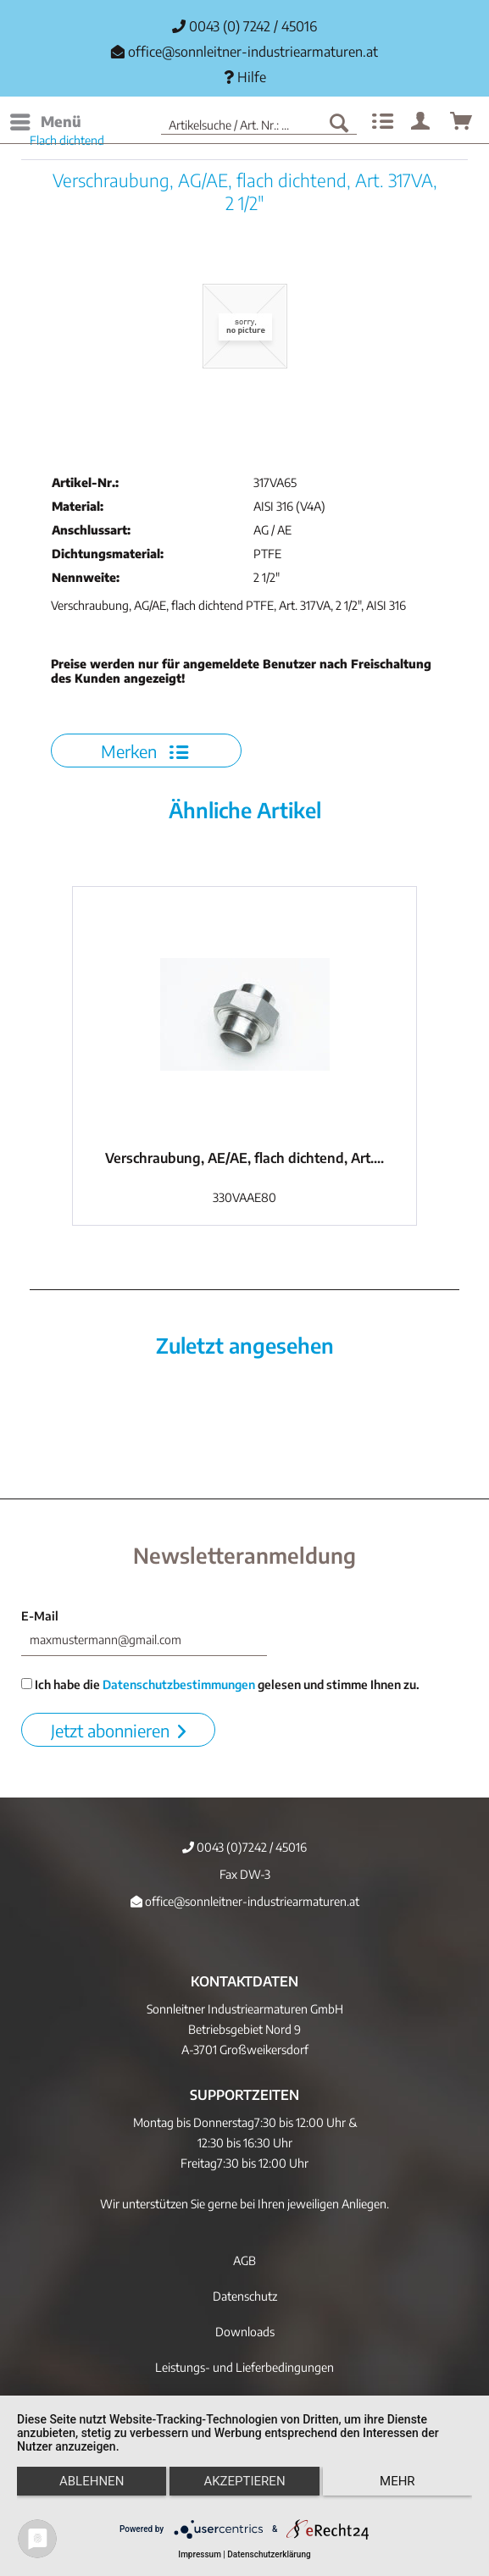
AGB (244, 2260)
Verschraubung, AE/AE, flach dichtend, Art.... (244, 1158)
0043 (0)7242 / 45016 (244, 1847)
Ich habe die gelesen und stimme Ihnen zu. (220, 1684)
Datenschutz (245, 2296)
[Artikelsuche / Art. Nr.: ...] (259, 122)
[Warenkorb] (462, 122)
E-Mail (39, 1616)
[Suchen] (339, 122)
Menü (45, 119)
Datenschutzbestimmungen (179, 1684)
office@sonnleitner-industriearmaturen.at (253, 51)
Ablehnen (91, 2481)
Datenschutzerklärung (268, 2554)
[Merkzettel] (380, 122)
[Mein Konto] (421, 122)
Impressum (199, 2554)
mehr (397, 2481)
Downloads (245, 2331)
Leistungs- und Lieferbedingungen (244, 2367)
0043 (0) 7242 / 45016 (244, 26)
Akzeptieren (244, 2481)
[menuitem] (45, 122)
